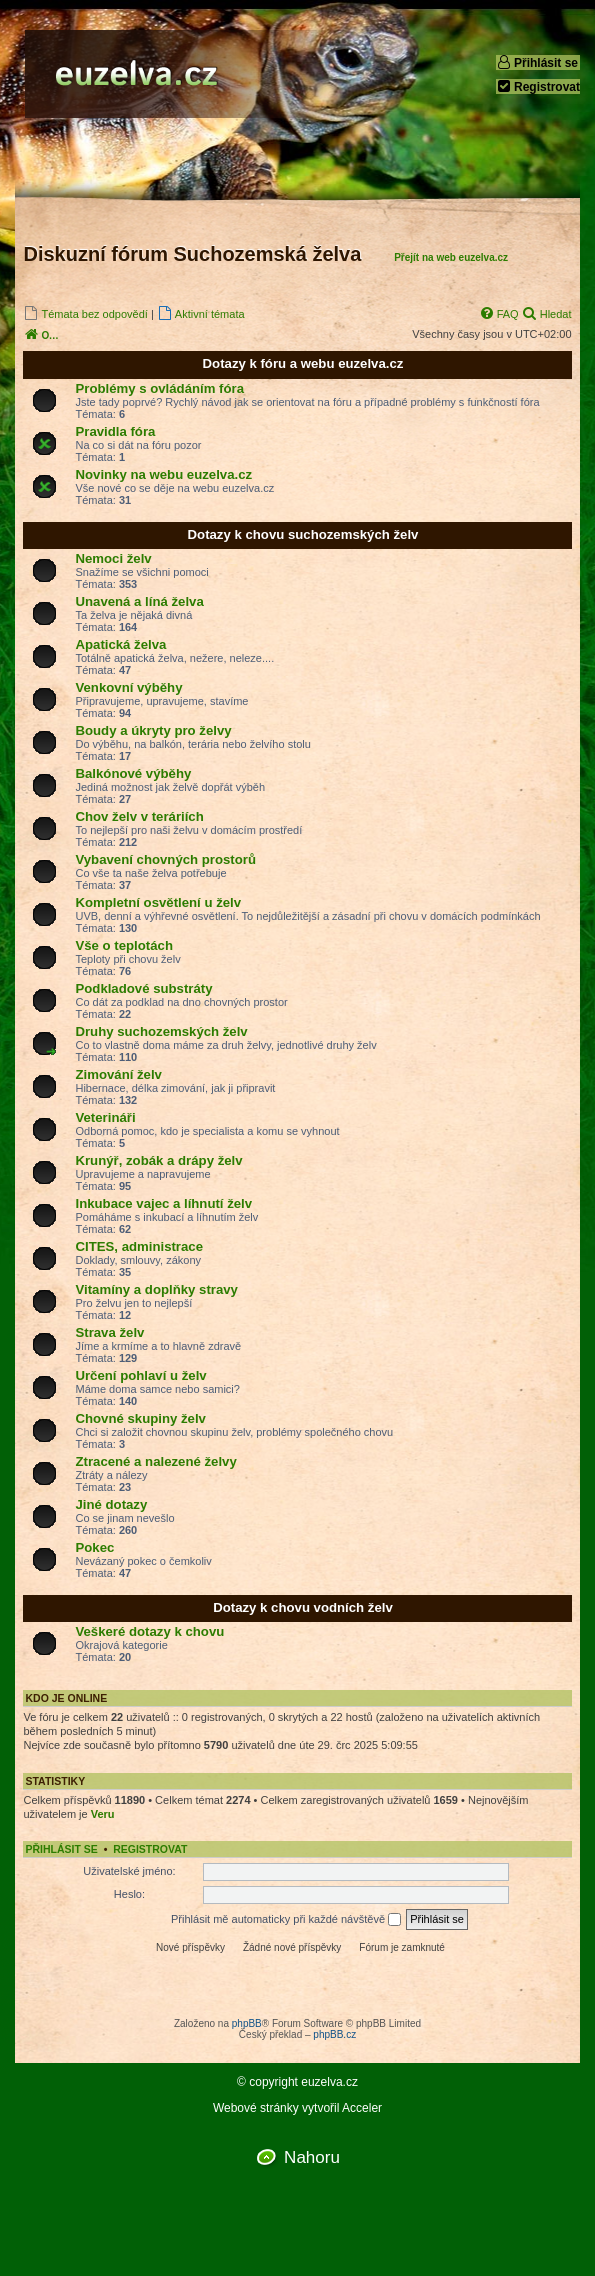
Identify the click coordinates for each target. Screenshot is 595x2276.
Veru (103, 1814)
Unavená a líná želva (139, 601)
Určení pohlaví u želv (140, 1375)
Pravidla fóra (115, 431)
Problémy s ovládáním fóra (159, 388)
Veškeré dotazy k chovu (149, 1631)
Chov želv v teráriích (139, 816)
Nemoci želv (113, 558)
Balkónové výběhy (133, 773)
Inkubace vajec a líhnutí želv (163, 1203)
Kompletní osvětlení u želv (158, 902)
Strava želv (109, 1332)
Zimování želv (118, 1074)
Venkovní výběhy (128, 687)
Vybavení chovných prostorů (165, 859)
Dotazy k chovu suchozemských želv (303, 534)
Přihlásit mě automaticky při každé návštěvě (286, 1920)
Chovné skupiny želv (140, 1418)
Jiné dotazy (111, 1504)
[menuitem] (85, 313)
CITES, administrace (139, 1246)
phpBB (247, 2023)
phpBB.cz (334, 2034)
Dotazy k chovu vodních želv (303, 1607)
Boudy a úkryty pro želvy (153, 730)
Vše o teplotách (123, 945)
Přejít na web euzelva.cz (451, 257)
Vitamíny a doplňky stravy (156, 1289)
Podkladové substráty (143, 988)
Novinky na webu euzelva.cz (163, 474)
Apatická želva (120, 644)
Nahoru (312, 2157)
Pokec (94, 1547)
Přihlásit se (537, 62)
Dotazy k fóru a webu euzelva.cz (303, 363)
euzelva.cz (329, 2082)
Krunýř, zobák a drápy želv (158, 1160)
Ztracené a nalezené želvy (155, 1461)
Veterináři (105, 1117)
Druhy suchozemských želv (161, 1031)
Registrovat (538, 86)
